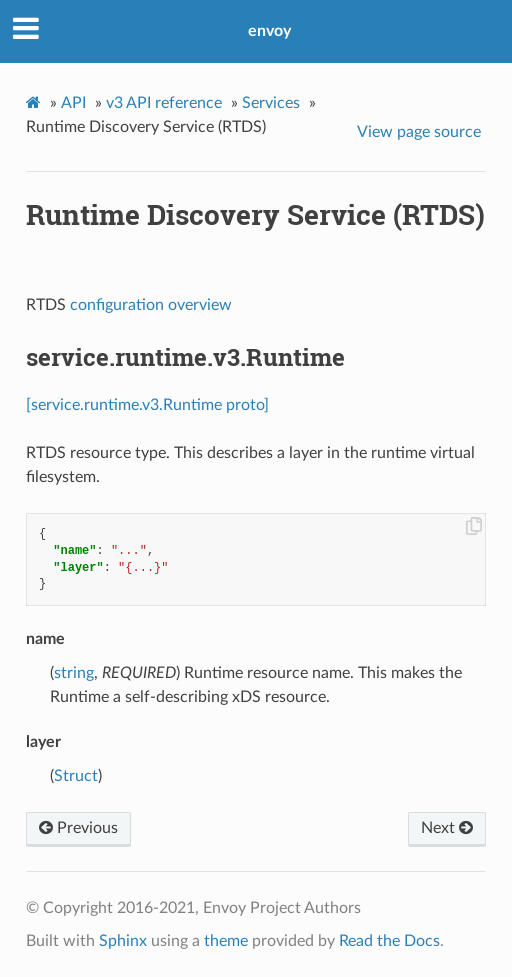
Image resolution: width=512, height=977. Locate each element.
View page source (419, 132)
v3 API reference (164, 103)
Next (447, 828)
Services (271, 103)
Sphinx (123, 941)
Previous (78, 828)
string (74, 673)
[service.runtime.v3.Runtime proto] (147, 405)
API (73, 103)
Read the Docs (389, 941)
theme (226, 941)
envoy (269, 31)
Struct (76, 776)
